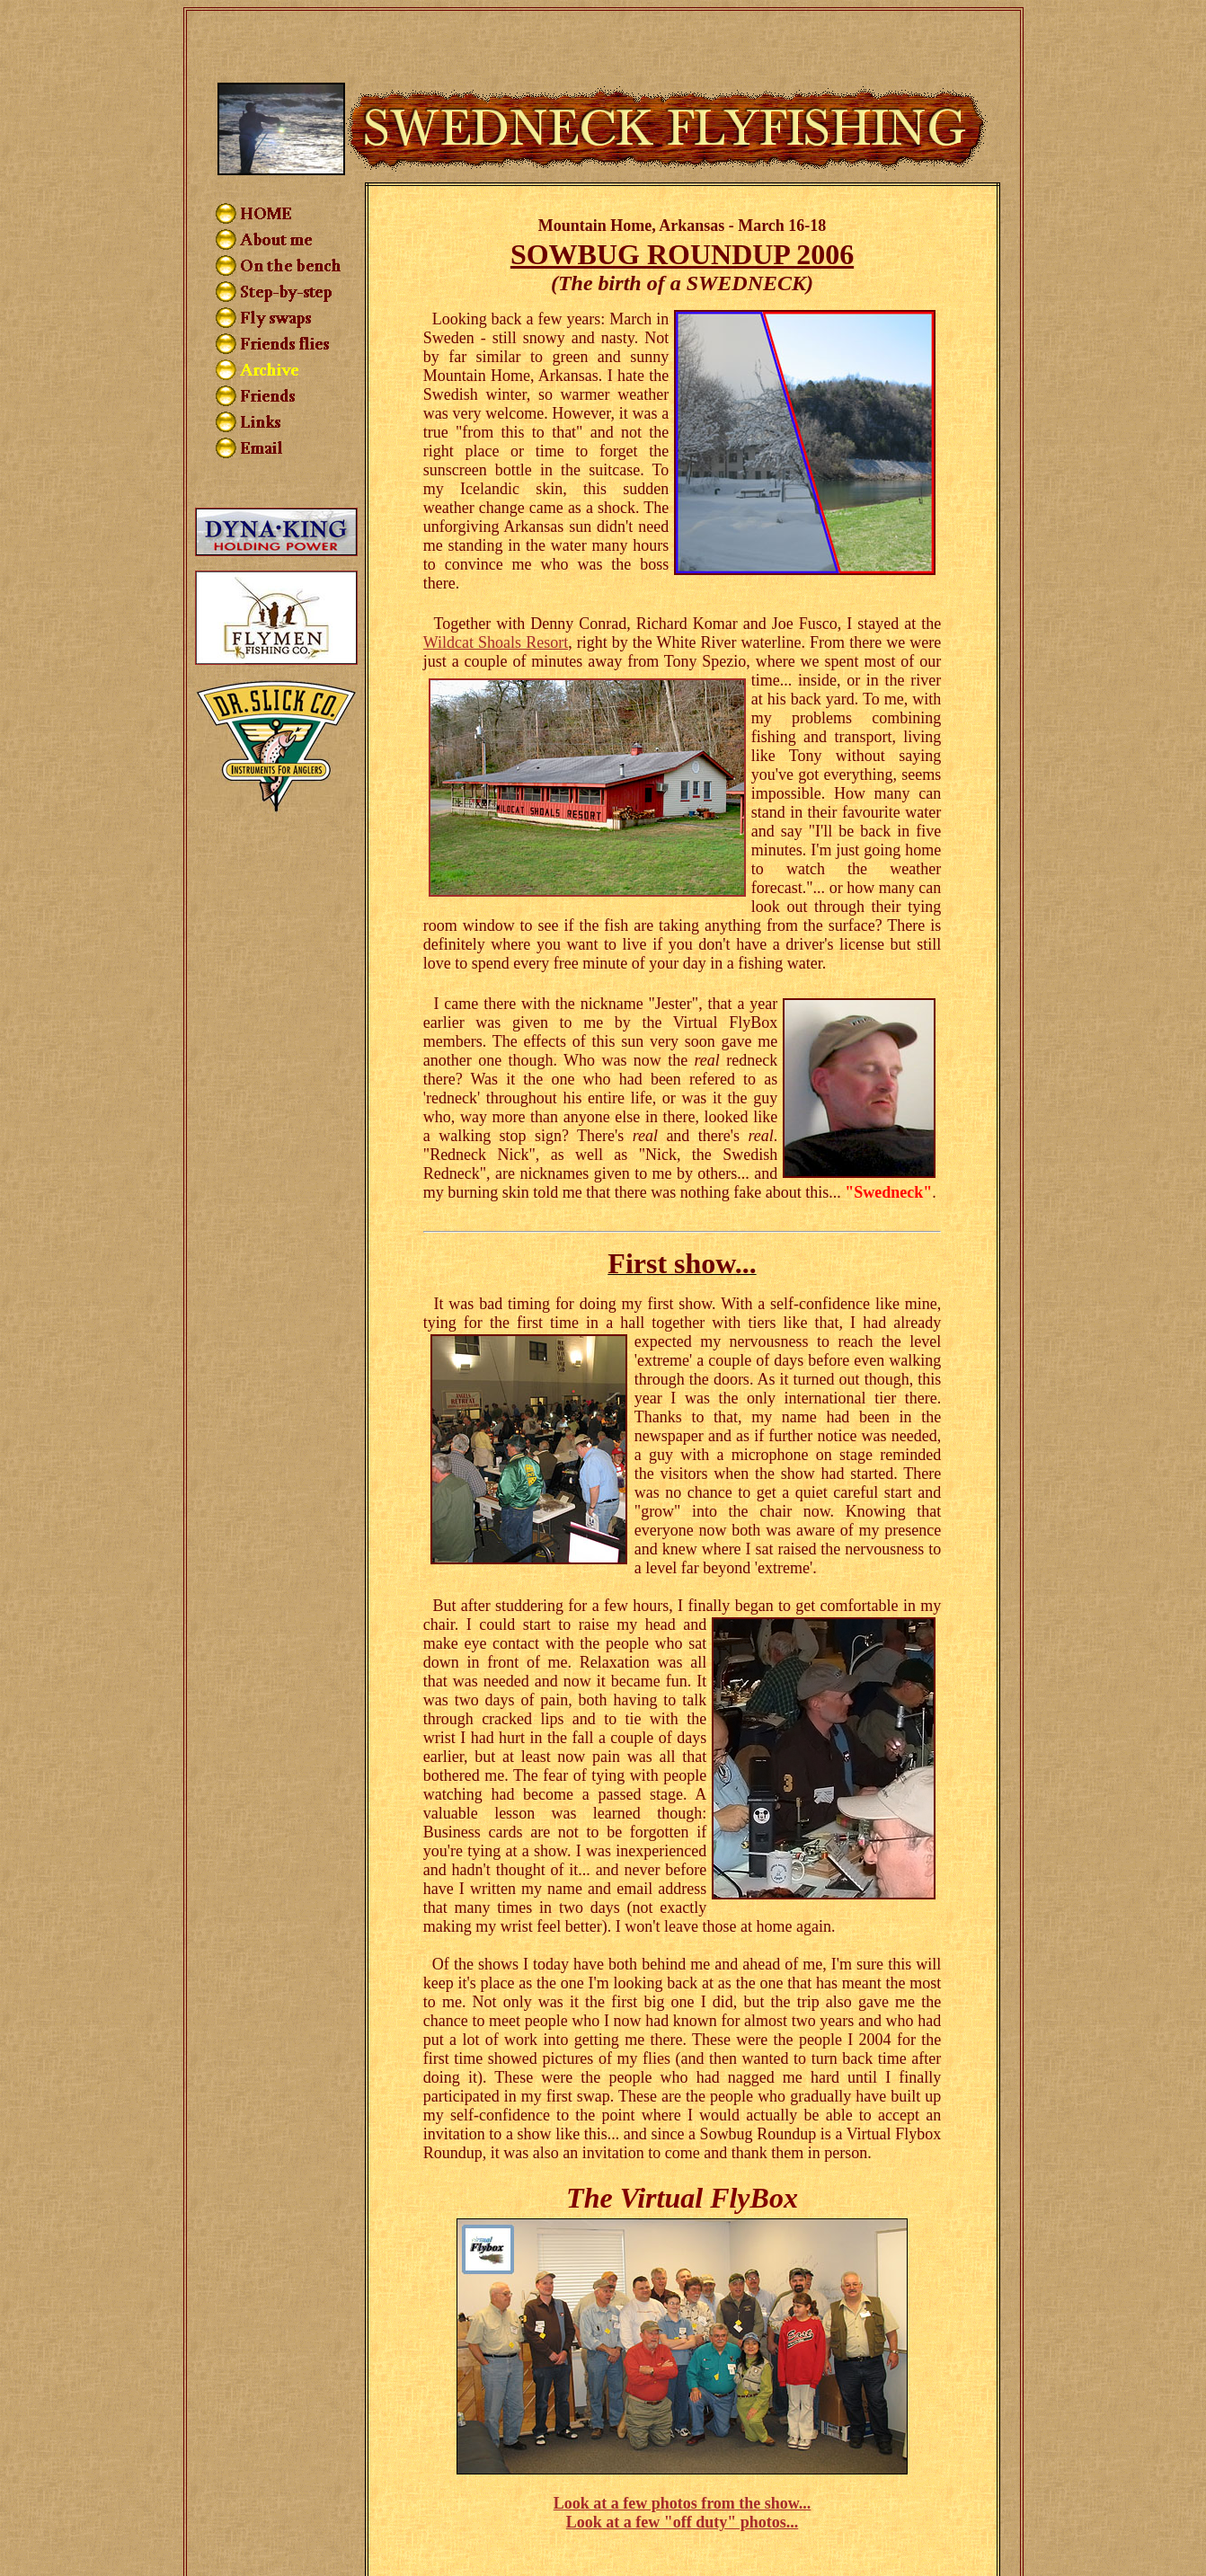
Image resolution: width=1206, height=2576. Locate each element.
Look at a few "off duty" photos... (682, 2458)
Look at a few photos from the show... (682, 2439)
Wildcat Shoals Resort (495, 579)
